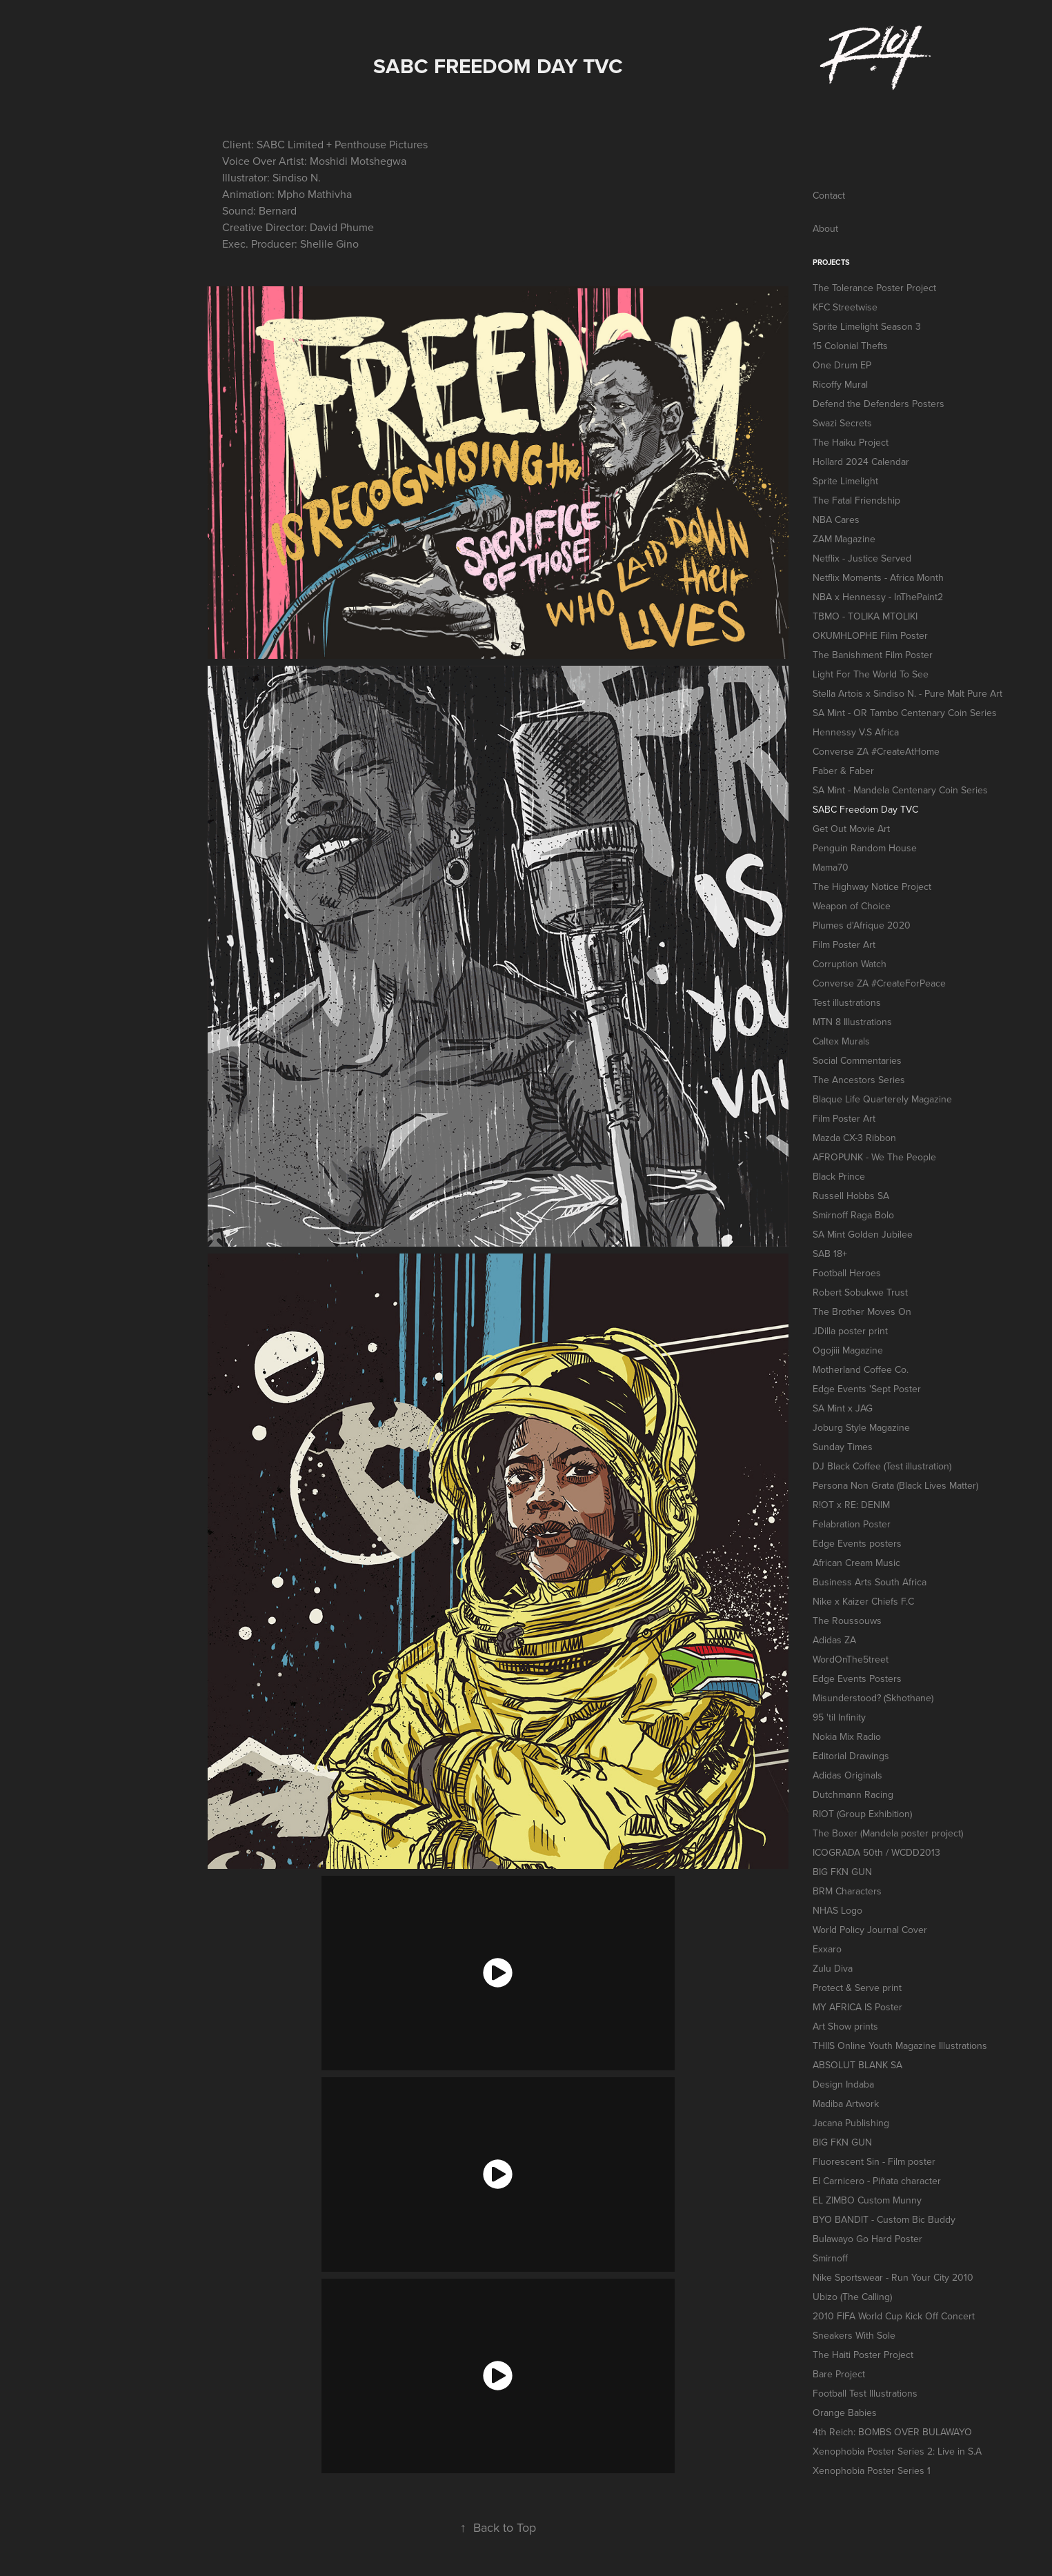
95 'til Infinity (839, 1717)
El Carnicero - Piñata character (877, 2181)
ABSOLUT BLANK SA (857, 2065)
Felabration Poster (852, 1524)
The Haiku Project (851, 442)
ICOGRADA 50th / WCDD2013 (876, 1852)
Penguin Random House (865, 848)
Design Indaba (843, 2084)
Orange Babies (845, 2412)
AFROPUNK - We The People (874, 1157)
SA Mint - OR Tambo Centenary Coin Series (905, 713)
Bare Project (839, 2374)
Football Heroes (847, 1273)
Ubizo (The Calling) (852, 2296)
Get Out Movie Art (851, 828)
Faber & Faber (843, 770)
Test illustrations (847, 1002)
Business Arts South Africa (869, 1582)
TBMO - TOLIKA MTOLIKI (865, 616)
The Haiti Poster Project (863, 2354)
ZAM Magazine (844, 539)
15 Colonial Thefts (850, 346)
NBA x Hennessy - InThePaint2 (878, 597)
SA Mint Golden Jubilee (863, 1234)
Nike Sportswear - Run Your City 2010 (893, 2277)
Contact (829, 195)
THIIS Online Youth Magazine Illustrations (900, 2045)
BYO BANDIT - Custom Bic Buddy (884, 2219)
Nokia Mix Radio (847, 1736)
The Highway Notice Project (872, 886)
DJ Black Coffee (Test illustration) (882, 1466)
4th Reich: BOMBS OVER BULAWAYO (892, 2432)
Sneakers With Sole (854, 2335)
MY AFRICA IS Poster (857, 2007)
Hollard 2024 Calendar (861, 461)
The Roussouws (847, 1620)
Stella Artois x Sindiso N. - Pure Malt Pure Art (907, 693)
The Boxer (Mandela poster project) (888, 1833)
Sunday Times (843, 1447)
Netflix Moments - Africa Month (878, 577)
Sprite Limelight (845, 481)
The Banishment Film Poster (873, 655)
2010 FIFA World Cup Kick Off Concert (894, 2316)
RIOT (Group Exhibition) (862, 1814)
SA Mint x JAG (843, 1408)
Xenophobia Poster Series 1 (872, 2470)
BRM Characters (847, 1891)
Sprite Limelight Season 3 (867, 326)
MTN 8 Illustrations (852, 1022)
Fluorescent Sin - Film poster (874, 2161)
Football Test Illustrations (865, 2393)
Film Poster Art (844, 944)
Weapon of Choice (852, 906)
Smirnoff (830, 2258)
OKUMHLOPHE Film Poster (870, 635)
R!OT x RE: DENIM (851, 1505)
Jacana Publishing (851, 2123)
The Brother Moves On (862, 1311)
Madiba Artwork (846, 2103)
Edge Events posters (857, 1543)
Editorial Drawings (851, 1756)
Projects (831, 262)
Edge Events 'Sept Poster (867, 1389)
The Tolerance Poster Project (874, 288)
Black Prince (839, 1176)
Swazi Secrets (842, 423)
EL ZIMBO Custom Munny (867, 2200)
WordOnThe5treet (851, 1659)
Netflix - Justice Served (862, 558)
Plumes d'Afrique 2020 (862, 925)
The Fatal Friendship (856, 500)
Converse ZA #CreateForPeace (879, 983)
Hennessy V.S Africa (856, 732)
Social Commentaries (857, 1060)
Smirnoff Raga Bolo (853, 1215)
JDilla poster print (850, 1331)
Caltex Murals (841, 1041)
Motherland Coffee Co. (861, 1369)
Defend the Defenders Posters (878, 403)
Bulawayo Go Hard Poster (867, 2239)
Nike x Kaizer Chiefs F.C (863, 1601)
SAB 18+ (830, 1253)
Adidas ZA (834, 1640)
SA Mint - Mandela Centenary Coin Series (900, 790)
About (825, 228)
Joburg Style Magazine (861, 1427)
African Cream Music (856, 1562)
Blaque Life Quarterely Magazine (882, 1099)
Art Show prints (845, 2026)
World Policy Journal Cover (870, 1929)
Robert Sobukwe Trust (860, 1292)
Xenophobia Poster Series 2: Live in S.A (897, 2451)
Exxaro (827, 1949)
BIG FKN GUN (842, 1872)
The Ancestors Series (859, 1080)
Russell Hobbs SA (851, 1195)
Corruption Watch (849, 964)
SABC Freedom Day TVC (865, 809)
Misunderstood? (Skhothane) (873, 1698)
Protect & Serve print (857, 1987)
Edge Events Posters (857, 1678)
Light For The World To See (871, 674)
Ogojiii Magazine (848, 1350)
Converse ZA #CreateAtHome (876, 751)
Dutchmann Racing (853, 1794)
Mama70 (830, 867)
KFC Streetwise (845, 307)
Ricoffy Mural (840, 384)
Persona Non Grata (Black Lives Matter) (895, 1485)
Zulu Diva (833, 1968)
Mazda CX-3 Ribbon (854, 1138)
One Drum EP (842, 365)
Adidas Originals (847, 1775)
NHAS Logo (837, 1910)
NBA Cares (836, 519)
